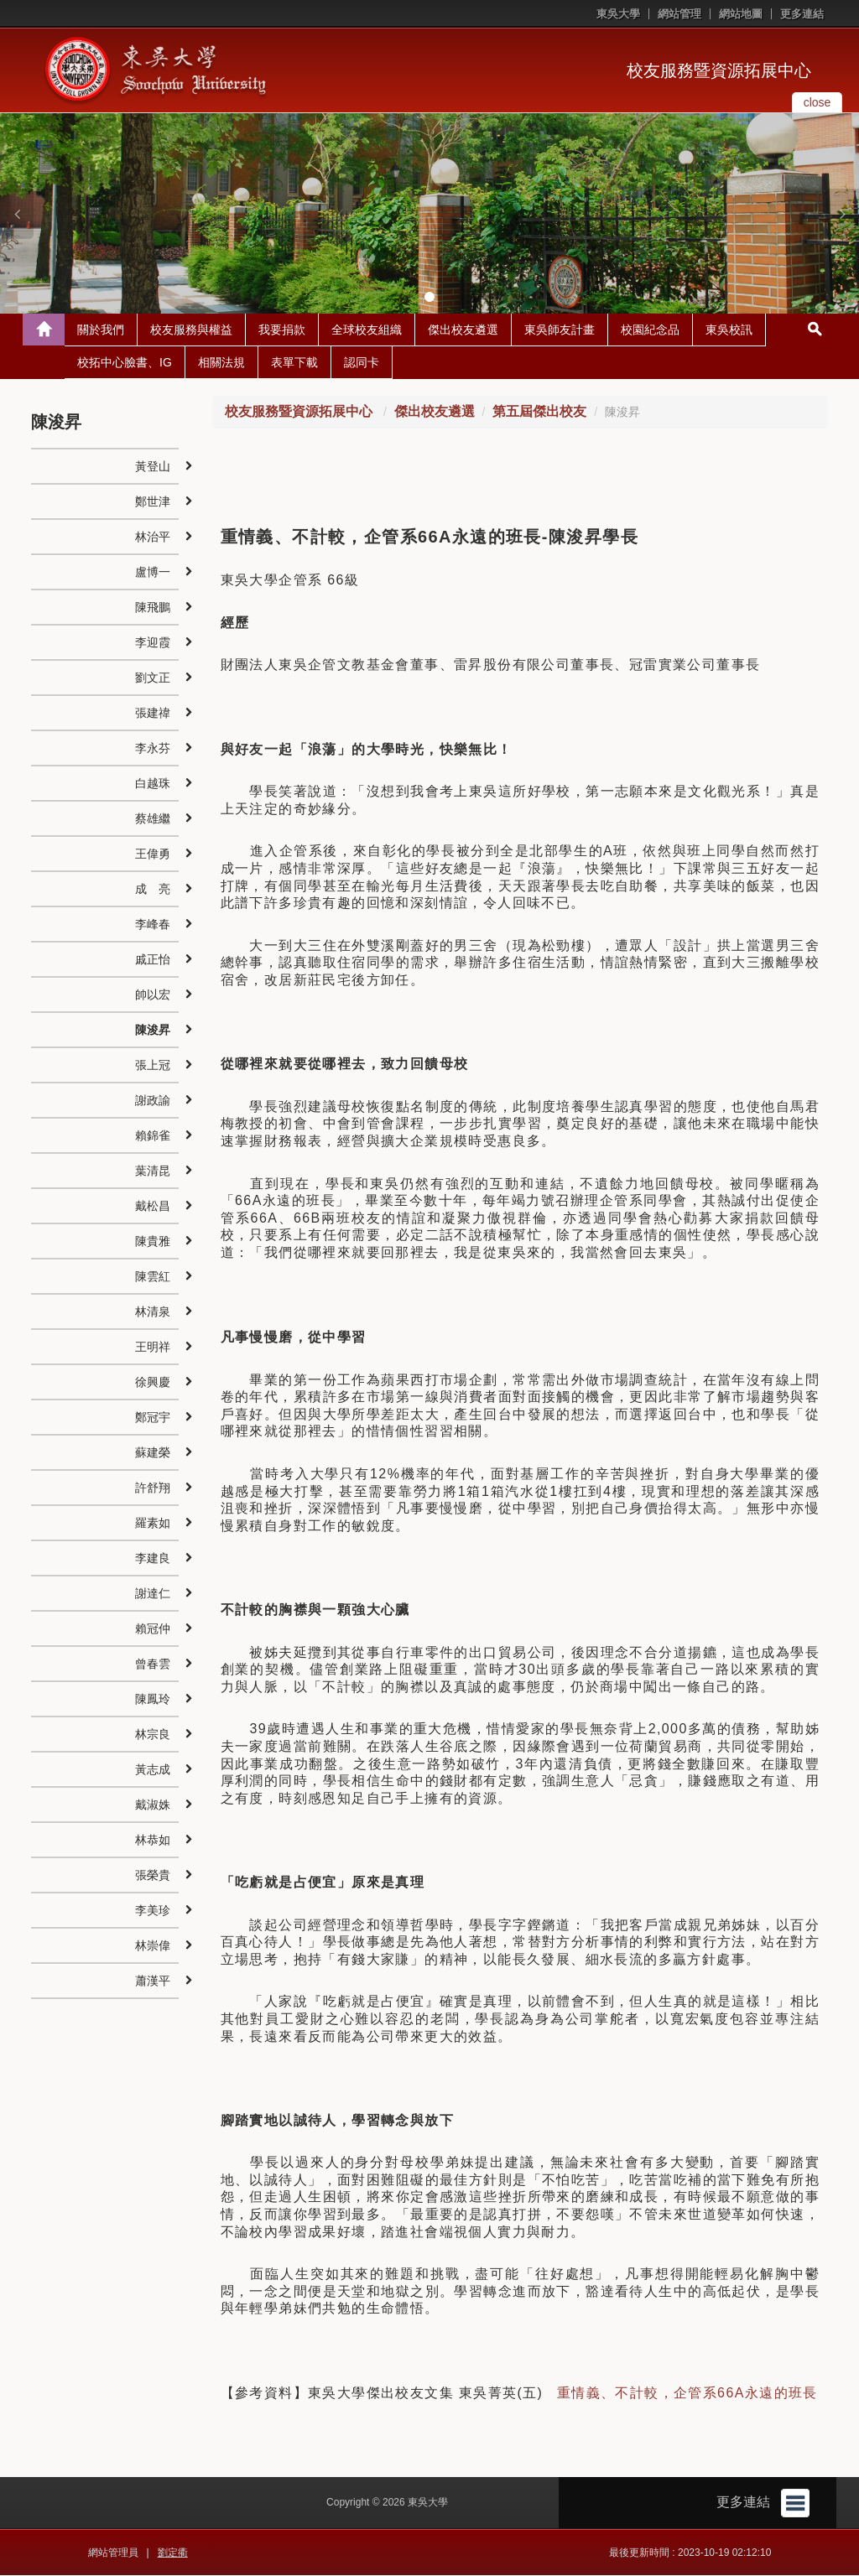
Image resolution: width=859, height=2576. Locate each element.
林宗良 (152, 1735)
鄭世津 (152, 502)
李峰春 (152, 925)
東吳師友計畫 (559, 330)
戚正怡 (152, 960)
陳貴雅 (152, 1242)
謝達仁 (152, 1594)
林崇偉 (152, 1946)
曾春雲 (152, 1664)
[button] (17, 214)
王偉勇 (152, 854)
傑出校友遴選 (463, 330)
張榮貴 (152, 1876)
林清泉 (152, 1312)
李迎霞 (152, 643)
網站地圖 (741, 13)
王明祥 (152, 1347)
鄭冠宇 (152, 1418)
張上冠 (152, 1065)
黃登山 (152, 467)
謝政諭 (152, 1101)
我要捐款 (281, 330)
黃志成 (152, 1770)
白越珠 (152, 784)
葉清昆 (152, 1171)
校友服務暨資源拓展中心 (719, 70)
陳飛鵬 (152, 608)
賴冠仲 (152, 1629)
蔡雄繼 (152, 819)
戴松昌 (152, 1206)
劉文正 (152, 678)
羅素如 (152, 1523)
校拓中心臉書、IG (124, 363)
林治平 (152, 537)
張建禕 (152, 713)
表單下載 (294, 363)
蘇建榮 (152, 1453)
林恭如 (152, 1840)
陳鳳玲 (152, 1699)
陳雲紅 (152, 1277)
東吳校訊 (728, 330)
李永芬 (152, 749)
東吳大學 (618, 13)
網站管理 (679, 13)
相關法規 (221, 363)
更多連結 (802, 13)
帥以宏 (152, 995)
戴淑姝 (152, 1805)
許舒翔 (152, 1488)
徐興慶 (152, 1382)
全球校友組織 (366, 330)
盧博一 (152, 572)
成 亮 (152, 889)
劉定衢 (173, 2553)
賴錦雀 (152, 1136)
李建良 (152, 1559)
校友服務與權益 (191, 330)
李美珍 (152, 1911)
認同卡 (361, 363)
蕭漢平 (152, 1981)
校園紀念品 (650, 330)
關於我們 (100, 330)
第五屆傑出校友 (539, 412)
